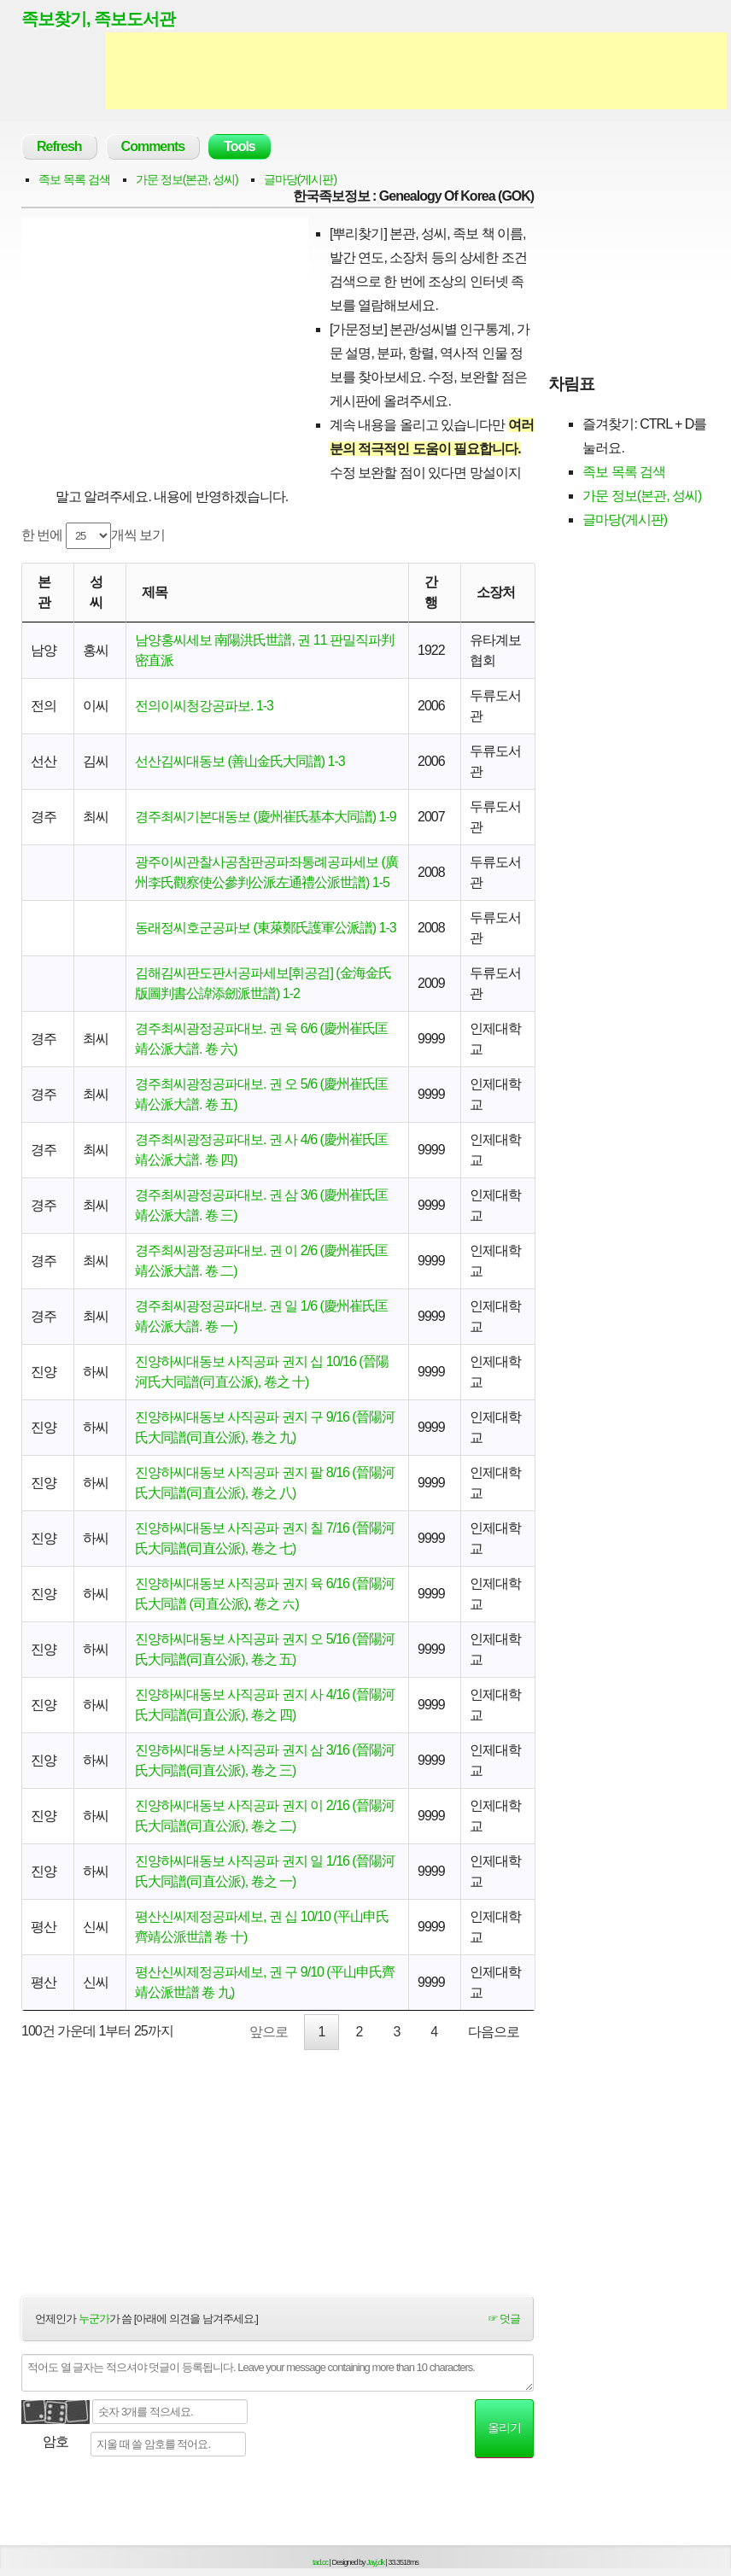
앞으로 (268, 2031)
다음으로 (493, 2031)
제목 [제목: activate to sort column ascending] (154, 592)
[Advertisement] (416, 70)
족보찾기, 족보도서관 (98, 18)
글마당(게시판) (300, 179)
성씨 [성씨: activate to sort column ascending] (96, 592)
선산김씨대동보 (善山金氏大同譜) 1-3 (240, 761)
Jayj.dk (375, 2562)
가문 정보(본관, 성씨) (187, 179)
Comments (153, 146)
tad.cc (320, 2562)
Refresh (59, 146)
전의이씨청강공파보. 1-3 (204, 705)
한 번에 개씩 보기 (93, 536)
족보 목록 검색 (74, 179)
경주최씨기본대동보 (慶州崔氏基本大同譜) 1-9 (265, 816)
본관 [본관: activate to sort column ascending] (44, 592)
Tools (239, 146)
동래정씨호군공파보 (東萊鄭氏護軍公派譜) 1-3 (265, 927)
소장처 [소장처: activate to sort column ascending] (496, 592)
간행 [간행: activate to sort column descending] (430, 592)
